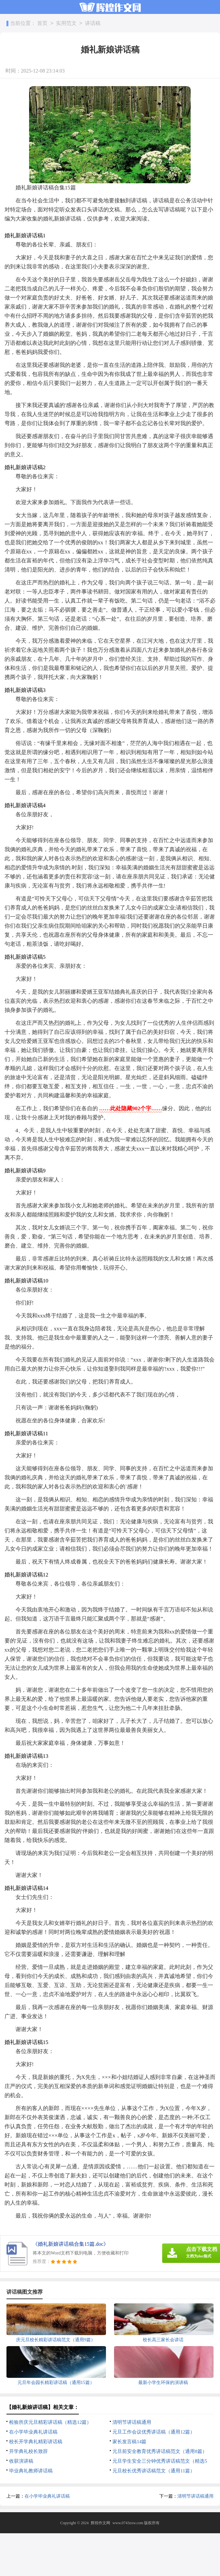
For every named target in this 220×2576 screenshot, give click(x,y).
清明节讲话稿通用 (131, 2422)
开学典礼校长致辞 (28, 2451)
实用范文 (66, 23)
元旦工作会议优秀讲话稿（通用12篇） (153, 2432)
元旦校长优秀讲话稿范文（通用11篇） (153, 2470)
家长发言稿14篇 (129, 2441)
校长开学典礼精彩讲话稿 (35, 2441)
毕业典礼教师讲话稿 (31, 2470)
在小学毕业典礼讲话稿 (33, 2432)
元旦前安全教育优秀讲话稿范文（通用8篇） (159, 2451)
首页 (42, 23)
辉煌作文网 (100, 2523)
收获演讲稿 (21, 2461)
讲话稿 (92, 23)
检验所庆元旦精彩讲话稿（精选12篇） (50, 2422)
